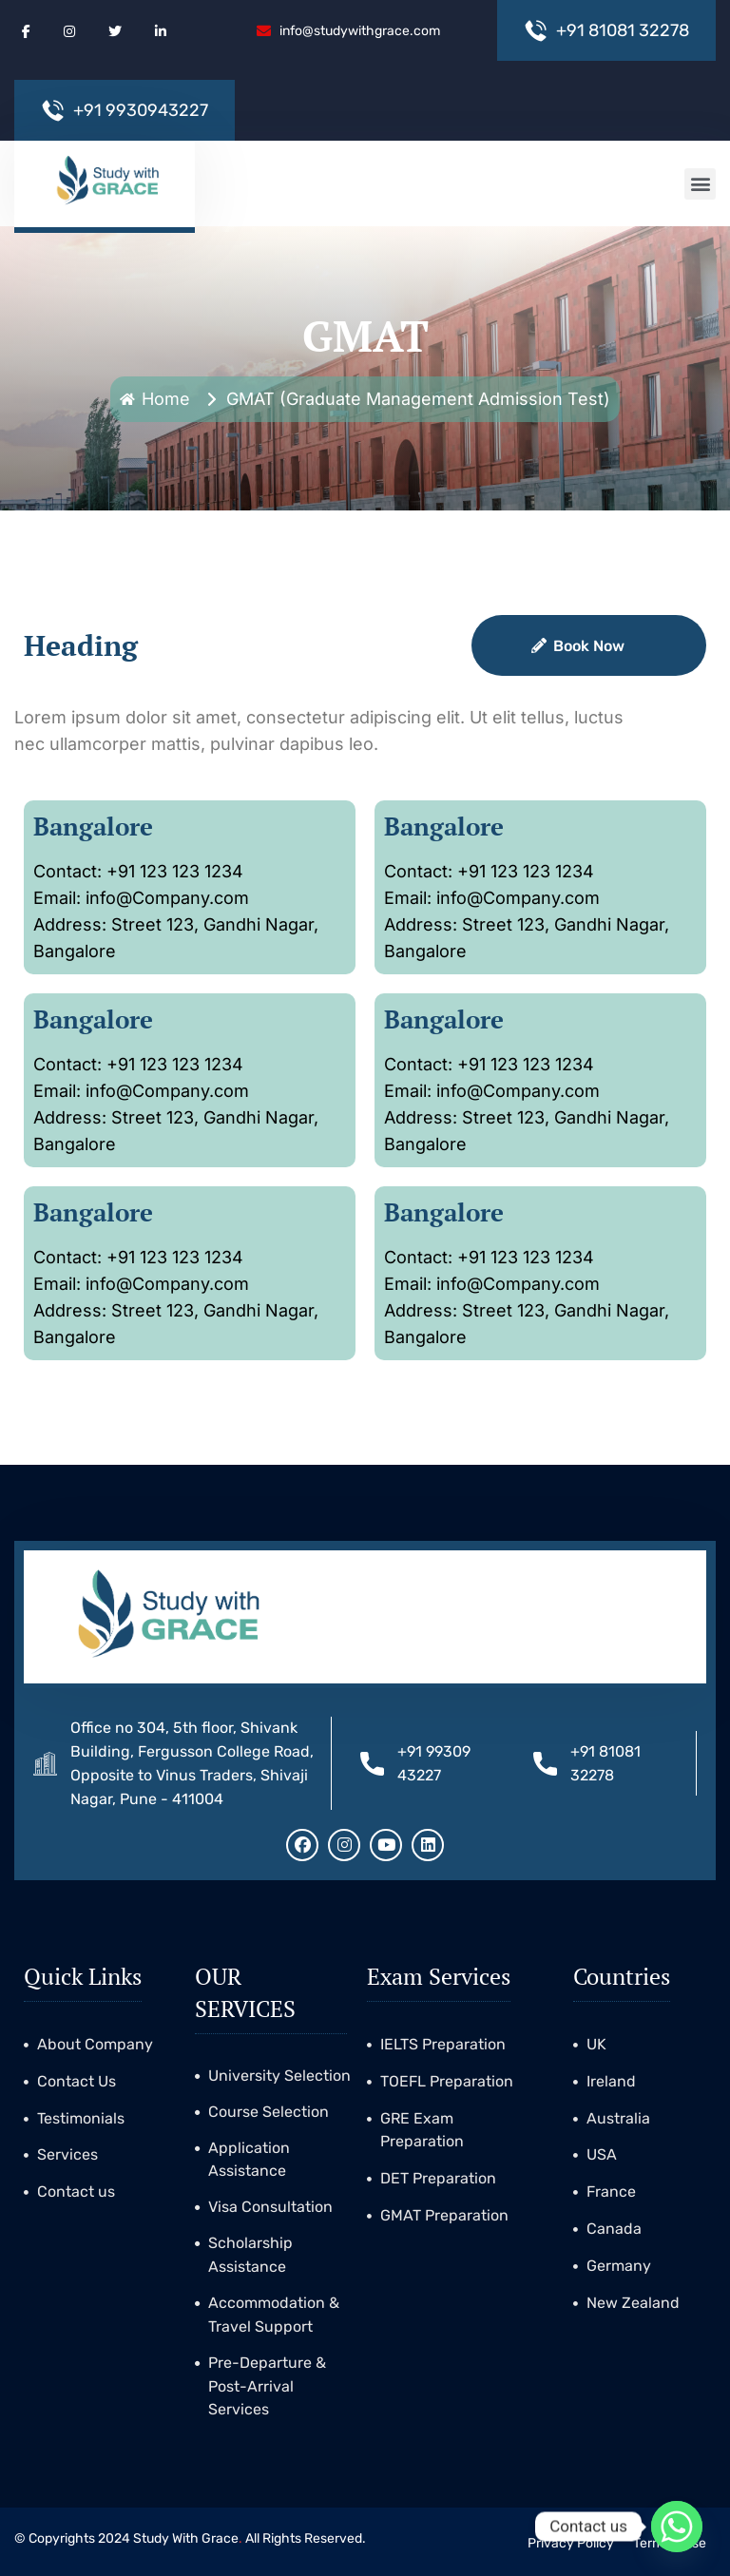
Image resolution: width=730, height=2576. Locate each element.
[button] (700, 184)
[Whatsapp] (676, 2526)
